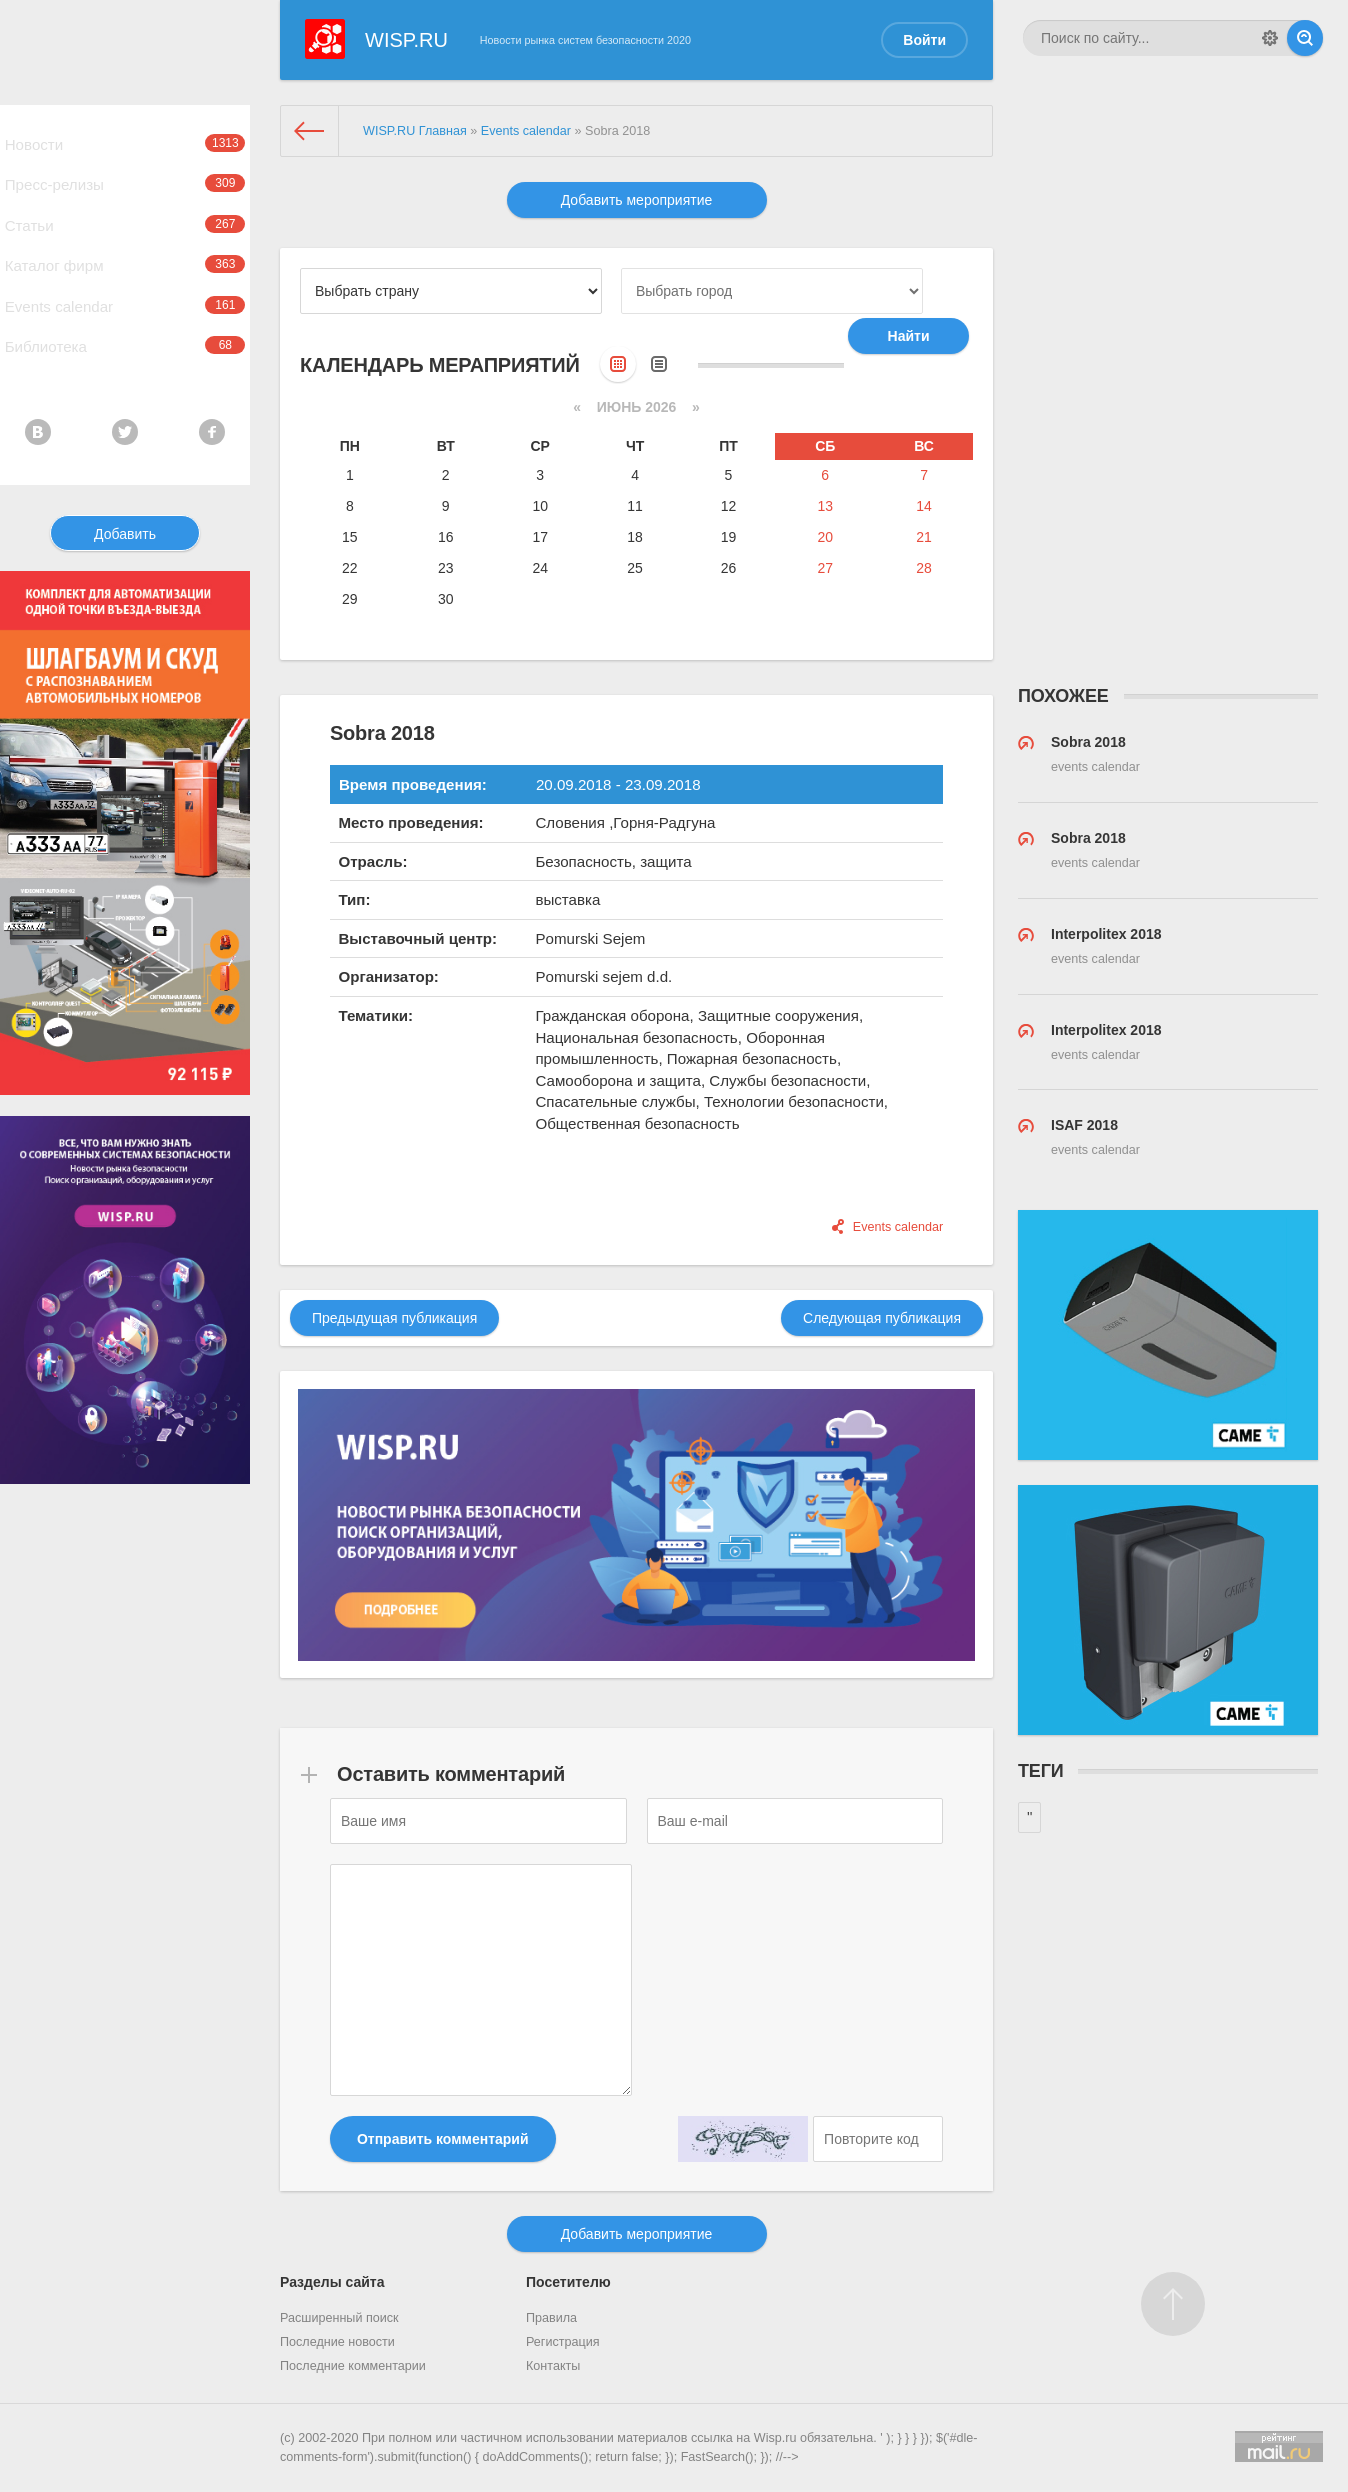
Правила (551, 2318)
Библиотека (125, 404)
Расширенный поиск (339, 2318)
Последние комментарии (353, 2366)
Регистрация (563, 2342)
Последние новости (337, 2342)
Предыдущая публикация (394, 1318)
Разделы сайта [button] (332, 2282)
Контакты (553, 2366)
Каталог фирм (125, 302)
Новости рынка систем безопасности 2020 (585, 40)
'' (1029, 1817)
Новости (125, 149)
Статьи (125, 251)
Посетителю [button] (568, 2282)
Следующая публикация (882, 1318)
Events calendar (125, 353)
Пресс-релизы (125, 200)
